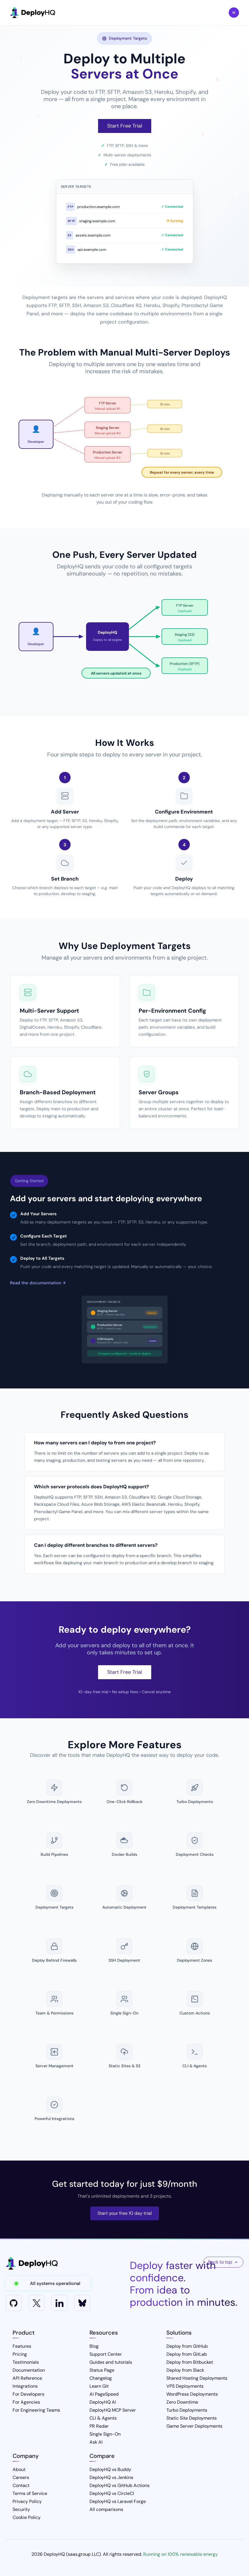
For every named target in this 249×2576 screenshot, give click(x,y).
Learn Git (99, 2386)
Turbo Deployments (186, 2410)
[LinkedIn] (59, 2303)
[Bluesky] (82, 2303)
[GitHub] (14, 2303)
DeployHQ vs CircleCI (111, 2493)
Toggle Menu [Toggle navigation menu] (234, 12)
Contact (21, 2485)
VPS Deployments (185, 2386)
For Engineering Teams (36, 2410)
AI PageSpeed (104, 2394)
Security (21, 2509)
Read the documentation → (38, 1283)
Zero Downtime (182, 2402)
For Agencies (26, 2402)
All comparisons (106, 2509)
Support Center (105, 2354)
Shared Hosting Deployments (196, 2378)
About (19, 2469)
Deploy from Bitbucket (189, 2362)
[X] (37, 2303)
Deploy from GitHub (187, 2346)
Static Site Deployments (191, 2418)
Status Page (101, 2370)
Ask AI (96, 2442)
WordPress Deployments (192, 2394)
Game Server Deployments (194, 2426)
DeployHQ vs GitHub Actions (119, 2485)
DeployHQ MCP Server (112, 2410)
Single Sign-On (105, 2434)
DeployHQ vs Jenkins (111, 2477)
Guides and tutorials (110, 2362)
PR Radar (99, 2426)
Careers (21, 2477)
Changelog (100, 2378)
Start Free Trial (124, 125)
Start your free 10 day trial (124, 2213)
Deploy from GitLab (186, 2354)
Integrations (25, 2386)
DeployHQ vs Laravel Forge (117, 2501)
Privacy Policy (27, 2501)
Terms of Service (30, 2493)
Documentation (29, 2370)
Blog (94, 2346)
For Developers (28, 2394)
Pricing (20, 2354)
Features (22, 2346)
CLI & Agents (103, 2418)
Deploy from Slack (185, 2370)
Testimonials (26, 2362)
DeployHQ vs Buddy (110, 2469)
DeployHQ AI (102, 2402)
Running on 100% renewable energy (180, 2554)
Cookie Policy (27, 2517)
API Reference (27, 2378)
